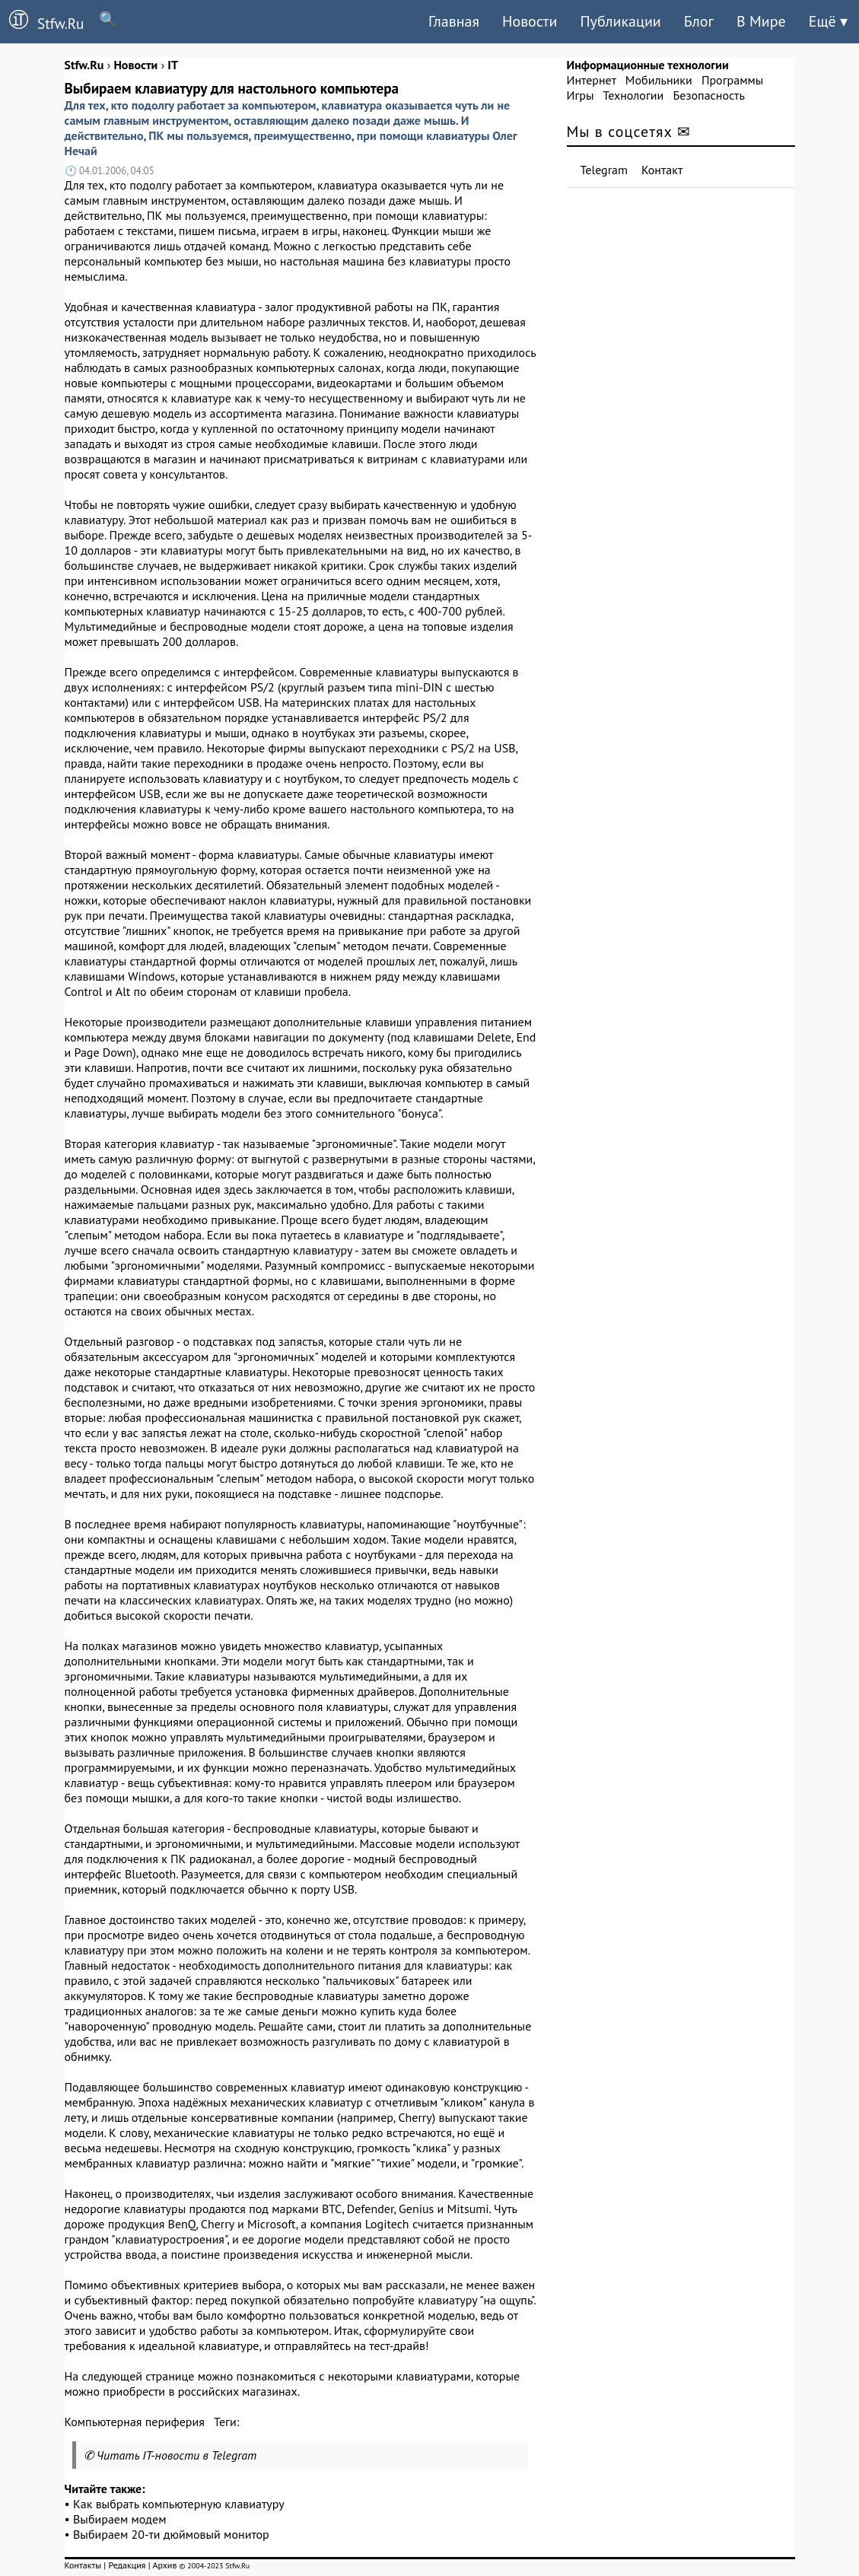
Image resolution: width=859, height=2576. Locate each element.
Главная (453, 21)
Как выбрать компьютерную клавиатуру (179, 2503)
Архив (164, 2565)
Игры (580, 95)
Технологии (633, 95)
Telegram (604, 169)
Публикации (620, 21)
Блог (699, 21)
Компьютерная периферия (135, 2421)
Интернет (591, 79)
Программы (732, 79)
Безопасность (709, 95)
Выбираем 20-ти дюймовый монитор (171, 2534)
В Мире (761, 21)
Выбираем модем (119, 2519)
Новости (529, 21)
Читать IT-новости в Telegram (177, 2455)
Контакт (661, 169)
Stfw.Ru (42, 21)
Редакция (126, 2565)
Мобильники (658, 79)
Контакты (83, 2565)
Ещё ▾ (828, 21)
